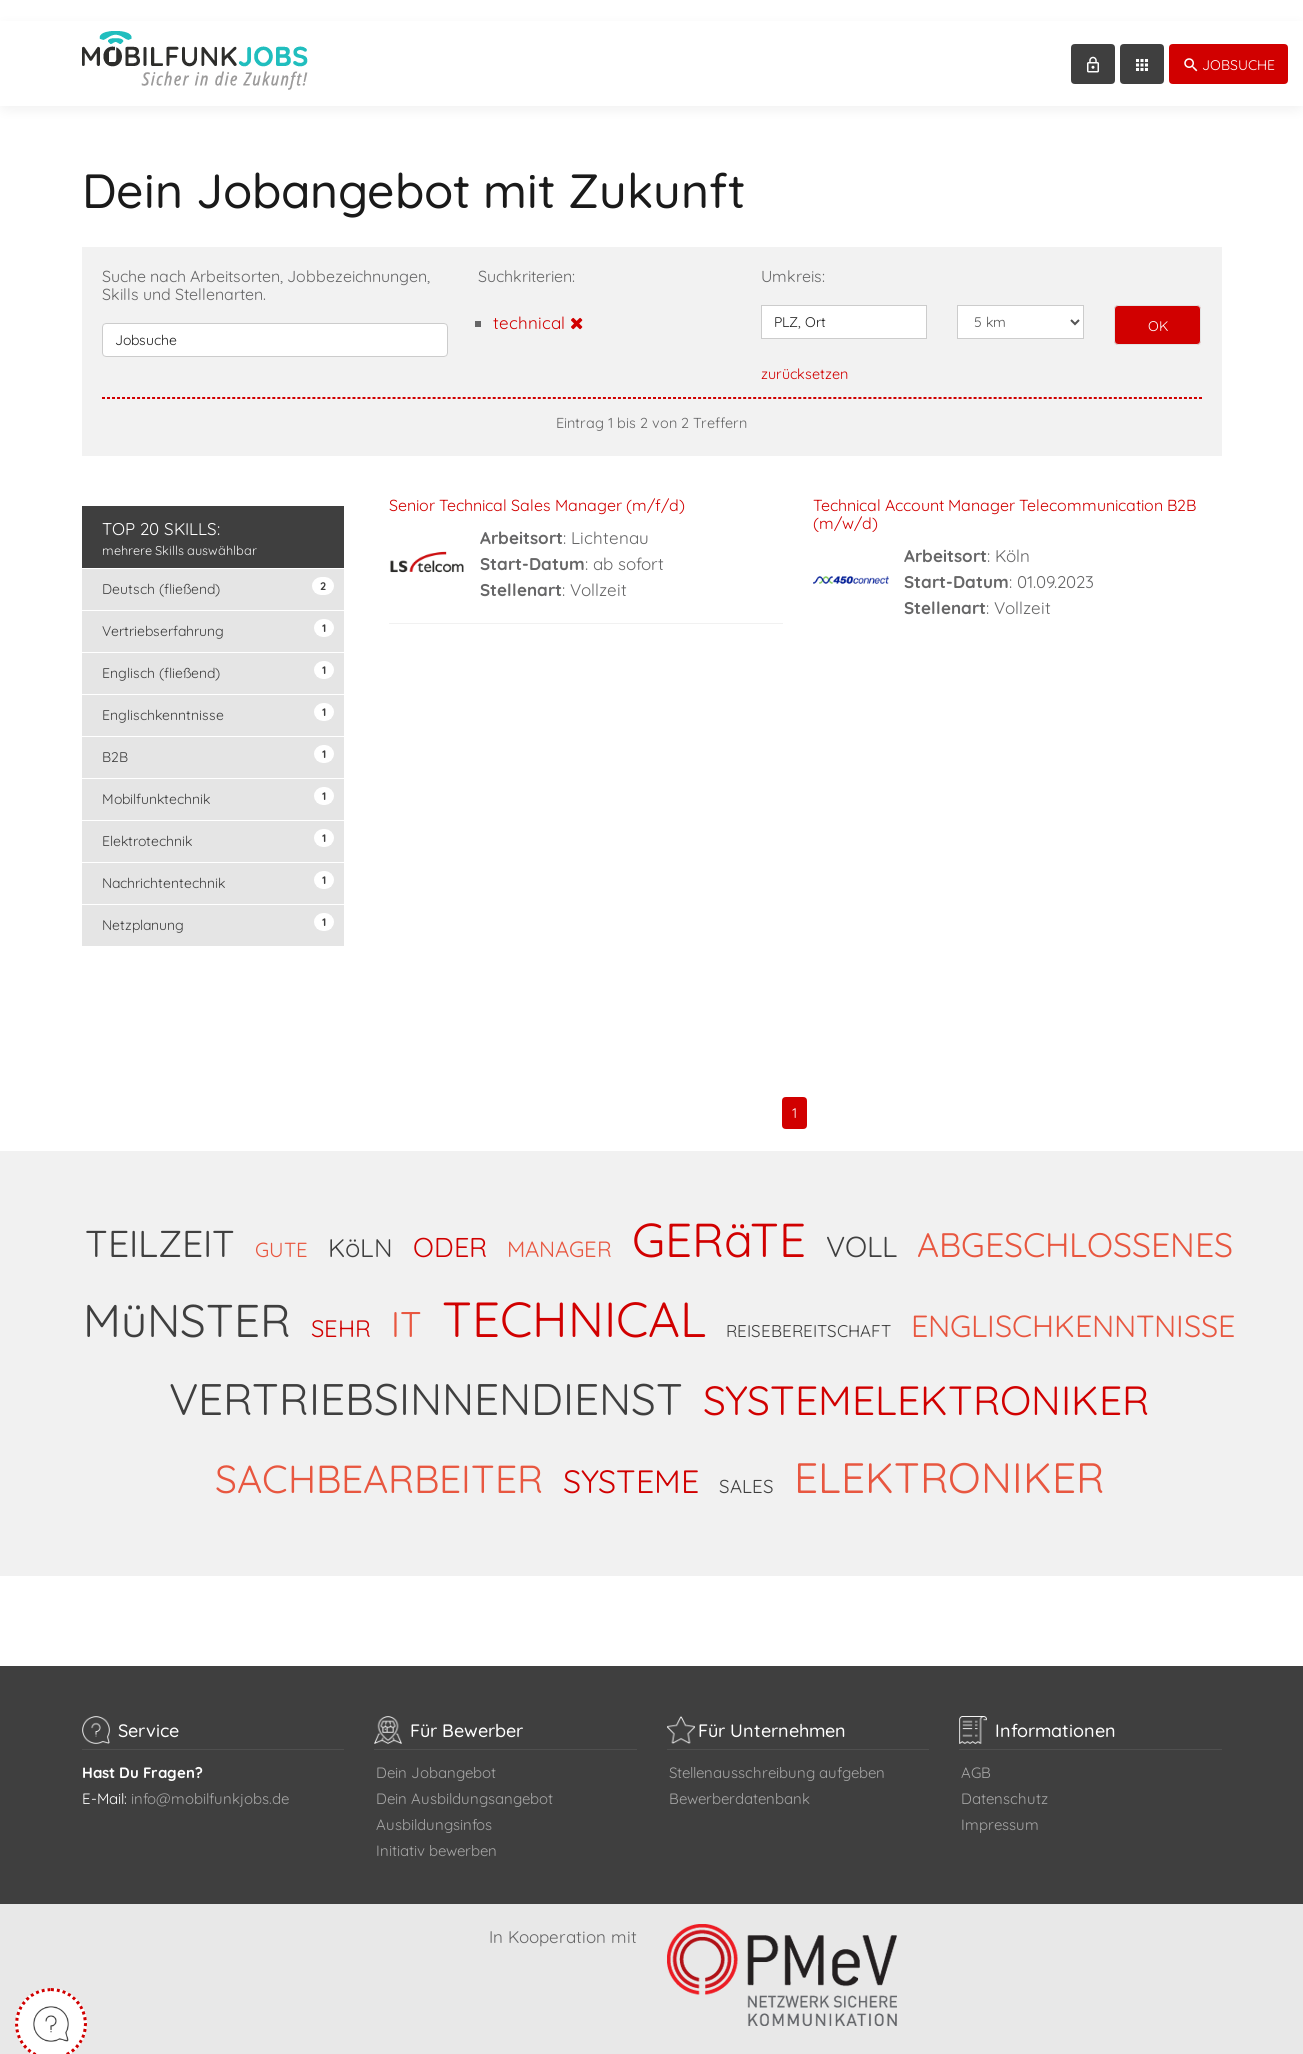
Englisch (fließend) (218, 650)
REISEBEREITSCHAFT (808, 1309)
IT (406, 1302)
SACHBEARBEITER (379, 1457)
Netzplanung (218, 902)
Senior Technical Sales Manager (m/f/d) (537, 484)
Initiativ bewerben (436, 1829)
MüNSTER (187, 1298)
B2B (218, 734)
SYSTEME (631, 1460)
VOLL (861, 1225)
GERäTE (719, 1218)
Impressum (1000, 1803)
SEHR (341, 1307)
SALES (746, 1465)
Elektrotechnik (218, 818)
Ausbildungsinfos (434, 1803)
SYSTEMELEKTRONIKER (926, 1378)
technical (538, 301)
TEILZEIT (160, 1222)
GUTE (281, 1228)
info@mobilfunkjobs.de (210, 1777)
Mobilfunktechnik (218, 776)
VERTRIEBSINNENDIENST (426, 1377)
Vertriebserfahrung (218, 608)
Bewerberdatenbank (739, 1777)
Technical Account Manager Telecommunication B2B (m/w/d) (1004, 493)
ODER (450, 1226)
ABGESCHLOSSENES (1075, 1223)
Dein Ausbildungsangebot (464, 1777)
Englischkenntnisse (218, 692)
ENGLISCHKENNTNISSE (1073, 1304)
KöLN (360, 1226)
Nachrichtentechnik (218, 860)
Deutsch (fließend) (218, 566)
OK (1158, 305)
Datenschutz (1004, 1777)
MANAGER (559, 1228)
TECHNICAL (574, 1297)
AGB (976, 1751)
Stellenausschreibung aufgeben (777, 1751)
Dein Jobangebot (436, 1751)
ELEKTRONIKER (949, 1456)
